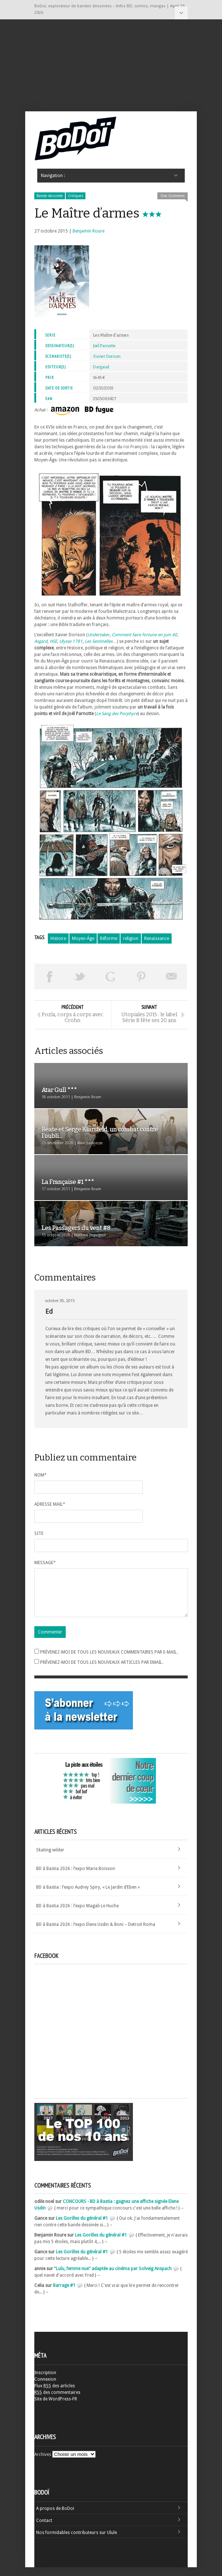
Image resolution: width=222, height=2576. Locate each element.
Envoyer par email (171, 976)
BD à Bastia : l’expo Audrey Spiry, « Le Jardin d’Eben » (88, 1896)
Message (45, 1562)
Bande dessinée (50, 196)
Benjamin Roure (88, 231)
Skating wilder (50, 1858)
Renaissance (156, 938)
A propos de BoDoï (55, 2517)
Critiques (75, 196)
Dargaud (101, 367)
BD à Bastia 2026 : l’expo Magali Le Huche (77, 1914)
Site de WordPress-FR (55, 2407)
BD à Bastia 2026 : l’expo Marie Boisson (75, 1877)
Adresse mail (49, 1504)
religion (130, 938)
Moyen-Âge (83, 938)
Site (38, 1533)
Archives (42, 2463)
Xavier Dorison (106, 356)
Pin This (141, 976)
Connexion (45, 2388)
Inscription (45, 2381)
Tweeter (80, 976)
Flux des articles (54, 2394)
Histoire (58, 938)
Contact (44, 2529)
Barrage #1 (64, 2294)
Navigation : (181, 13)
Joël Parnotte (104, 345)
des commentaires (57, 2401)
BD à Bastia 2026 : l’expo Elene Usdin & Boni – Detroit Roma (95, 1933)
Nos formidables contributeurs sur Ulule (76, 2541)
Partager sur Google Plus (110, 976)
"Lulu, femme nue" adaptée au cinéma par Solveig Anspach (113, 2277)
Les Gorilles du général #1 (82, 2227)
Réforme (108, 938)
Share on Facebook (49, 976)
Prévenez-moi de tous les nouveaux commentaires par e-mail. (109, 1660)
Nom (40, 1475)
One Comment (172, 196)
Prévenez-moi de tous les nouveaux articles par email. (101, 1671)
